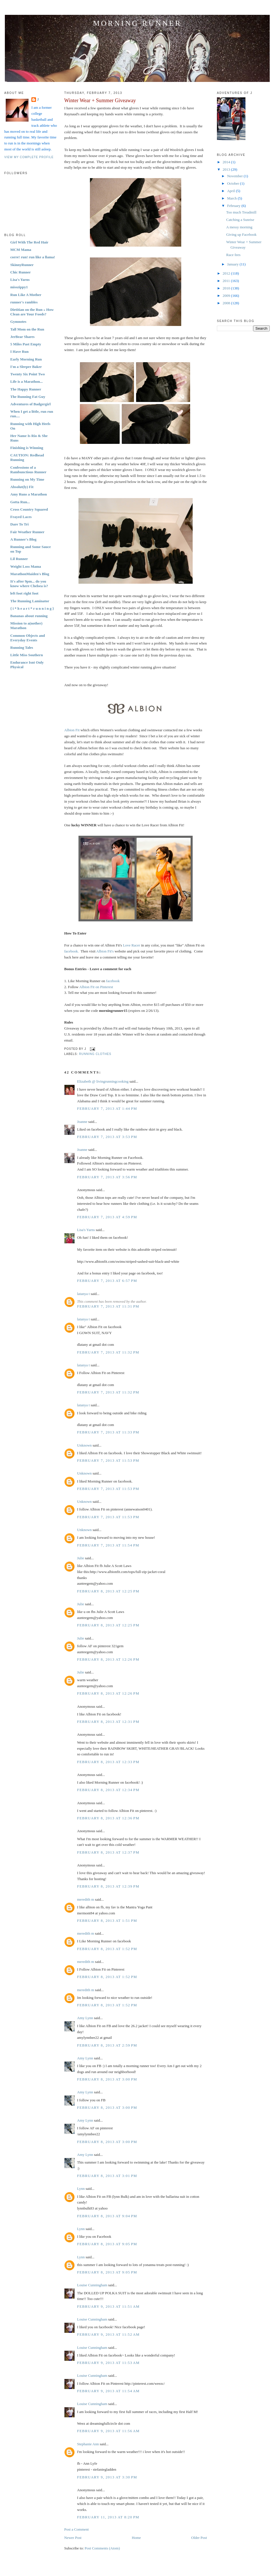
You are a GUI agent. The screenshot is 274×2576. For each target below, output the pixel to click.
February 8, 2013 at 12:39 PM (108, 1886)
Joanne (82, 1121)
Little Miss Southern (26, 655)
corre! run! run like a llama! (32, 257)
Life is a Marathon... (26, 381)
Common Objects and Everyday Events (27, 637)
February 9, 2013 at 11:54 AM (108, 2391)
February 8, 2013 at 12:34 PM (108, 1790)
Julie (80, 1558)
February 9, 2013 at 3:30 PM (107, 2477)
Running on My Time (27, 479)
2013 (227, 169)
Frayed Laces (21, 517)
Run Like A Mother (25, 295)
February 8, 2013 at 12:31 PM (108, 1721)
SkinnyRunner (22, 265)
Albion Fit (72, 730)
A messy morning (239, 227)
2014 (227, 162)
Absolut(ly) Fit (21, 487)
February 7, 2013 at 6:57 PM (107, 1280)
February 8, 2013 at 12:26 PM (108, 1659)
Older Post (199, 2537)
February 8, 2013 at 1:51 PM (107, 1920)
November (235, 176)
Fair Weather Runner (27, 532)
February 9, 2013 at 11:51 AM (108, 2306)
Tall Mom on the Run (27, 329)
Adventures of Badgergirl (30, 404)
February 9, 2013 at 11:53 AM (108, 2363)
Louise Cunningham (92, 2285)
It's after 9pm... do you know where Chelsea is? (29, 583)
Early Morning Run (26, 359)
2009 (227, 295)
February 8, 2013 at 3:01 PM (107, 2176)
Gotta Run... (20, 502)
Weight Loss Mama (25, 566)
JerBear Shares (22, 337)
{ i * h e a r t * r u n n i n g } (32, 608)
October (233, 183)
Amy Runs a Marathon (28, 494)
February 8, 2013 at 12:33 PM (108, 1762)
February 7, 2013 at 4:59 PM (107, 1217)
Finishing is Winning (26, 448)
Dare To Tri (19, 524)
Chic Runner (20, 272)
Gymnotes (18, 321)
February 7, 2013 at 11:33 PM (108, 1432)
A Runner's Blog (23, 539)
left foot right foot (24, 593)
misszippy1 (19, 287)
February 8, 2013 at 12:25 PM (108, 1591)
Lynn (81, 2188)
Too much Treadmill (241, 212)
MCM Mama (20, 249)
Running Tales (21, 647)
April (231, 191)
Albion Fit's (105, 951)
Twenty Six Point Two (27, 374)
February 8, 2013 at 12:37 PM (108, 1852)
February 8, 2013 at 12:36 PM (108, 1818)
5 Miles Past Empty (25, 344)
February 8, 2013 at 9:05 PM (107, 2244)
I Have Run (19, 351)
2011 (227, 281)
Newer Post (72, 2537)
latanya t (83, 1294)
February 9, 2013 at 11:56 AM (108, 2431)
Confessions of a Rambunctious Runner (28, 469)
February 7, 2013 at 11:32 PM (108, 1352)
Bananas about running (29, 616)
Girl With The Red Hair (29, 242)
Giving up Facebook (241, 234)
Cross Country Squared (29, 509)
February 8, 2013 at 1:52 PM (107, 1949)
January (233, 264)
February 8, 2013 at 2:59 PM (107, 2045)
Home (136, 2537)
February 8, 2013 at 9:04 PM (107, 2216)
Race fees (233, 255)
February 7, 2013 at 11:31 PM (108, 1306)
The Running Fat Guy (27, 396)
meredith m (85, 1899)
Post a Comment (76, 2529)
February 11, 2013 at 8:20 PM (108, 2517)
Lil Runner (19, 559)
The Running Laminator (29, 601)
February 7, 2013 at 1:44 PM (107, 1108)
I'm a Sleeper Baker (26, 366)
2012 (227, 273)
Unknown (84, 1445)
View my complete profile (29, 157)
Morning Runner (137, 23)
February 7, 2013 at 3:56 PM (107, 1177)
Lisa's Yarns (20, 279)
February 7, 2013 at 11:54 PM (108, 1545)
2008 (227, 303)
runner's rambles (24, 302)
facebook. (71, 951)
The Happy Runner (25, 389)
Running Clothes (95, 1054)
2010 (227, 288)
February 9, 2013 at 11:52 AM (108, 2334)
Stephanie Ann (88, 2444)
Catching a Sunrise (240, 219)
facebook (113, 981)
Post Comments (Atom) (102, 2548)
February (234, 206)
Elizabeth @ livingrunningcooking (102, 1081)
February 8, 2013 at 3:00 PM (107, 2079)
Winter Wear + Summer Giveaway (100, 100)
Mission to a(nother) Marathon (26, 625)
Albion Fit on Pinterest (96, 987)
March (232, 198)
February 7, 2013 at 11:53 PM (108, 1460)
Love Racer (131, 945)
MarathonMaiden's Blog (29, 574)
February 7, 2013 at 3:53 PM (107, 1137)
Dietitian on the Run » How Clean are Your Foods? (32, 311)
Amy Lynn (85, 2018)
